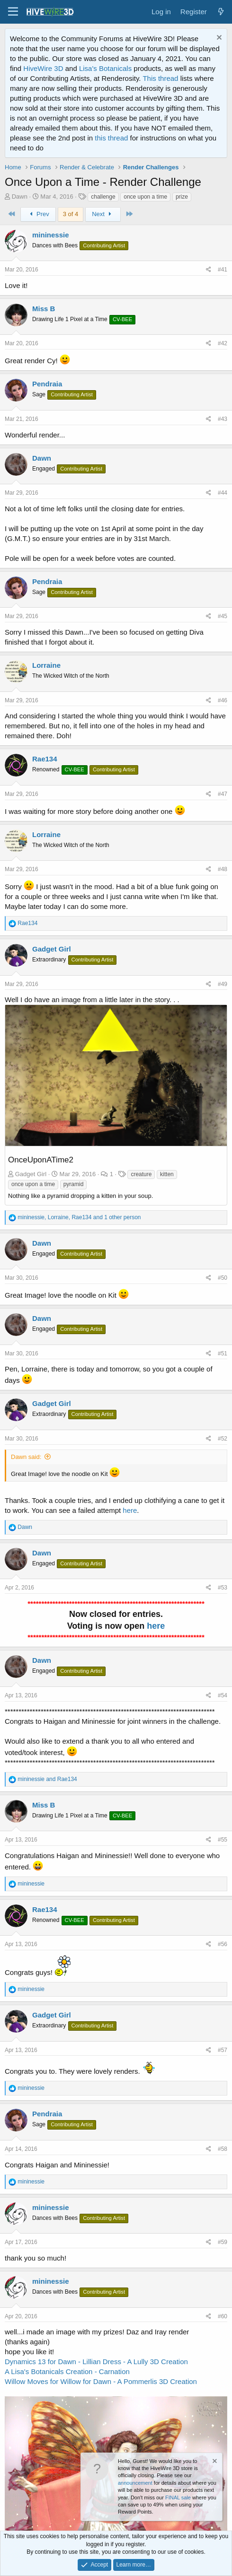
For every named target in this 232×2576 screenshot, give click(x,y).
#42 (222, 343)
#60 (222, 2316)
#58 (222, 2149)
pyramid (73, 1184)
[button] (13, 12)
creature (141, 1174)
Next (103, 214)
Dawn (19, 196)
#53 (222, 1587)
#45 (222, 616)
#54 (222, 1695)
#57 (222, 2050)
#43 (222, 419)
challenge (103, 196)
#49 (222, 984)
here (130, 1510)
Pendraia (47, 384)
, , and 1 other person (79, 1217)
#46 (222, 700)
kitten (167, 1174)
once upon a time (145, 196)
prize (182, 196)
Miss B (43, 309)
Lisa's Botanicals (105, 68)
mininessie (50, 235)
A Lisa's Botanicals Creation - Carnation (67, 2371)
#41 (222, 269)
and (47, 1779)
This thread (160, 78)
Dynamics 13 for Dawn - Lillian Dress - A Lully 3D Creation (96, 2362)
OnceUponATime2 (40, 1159)
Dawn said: (26, 1456)
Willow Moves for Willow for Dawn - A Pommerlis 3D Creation (101, 2381)
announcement (135, 2483)
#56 (222, 1944)
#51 (222, 1353)
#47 (222, 794)
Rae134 (44, 759)
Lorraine (46, 665)
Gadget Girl (51, 949)
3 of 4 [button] (71, 214)
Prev (38, 214)
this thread (111, 138)
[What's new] (221, 11)
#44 (222, 492)
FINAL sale (178, 2497)
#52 (222, 1438)
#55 (222, 1839)
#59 (222, 2242)
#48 (222, 869)
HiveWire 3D (43, 68)
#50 (222, 1278)
